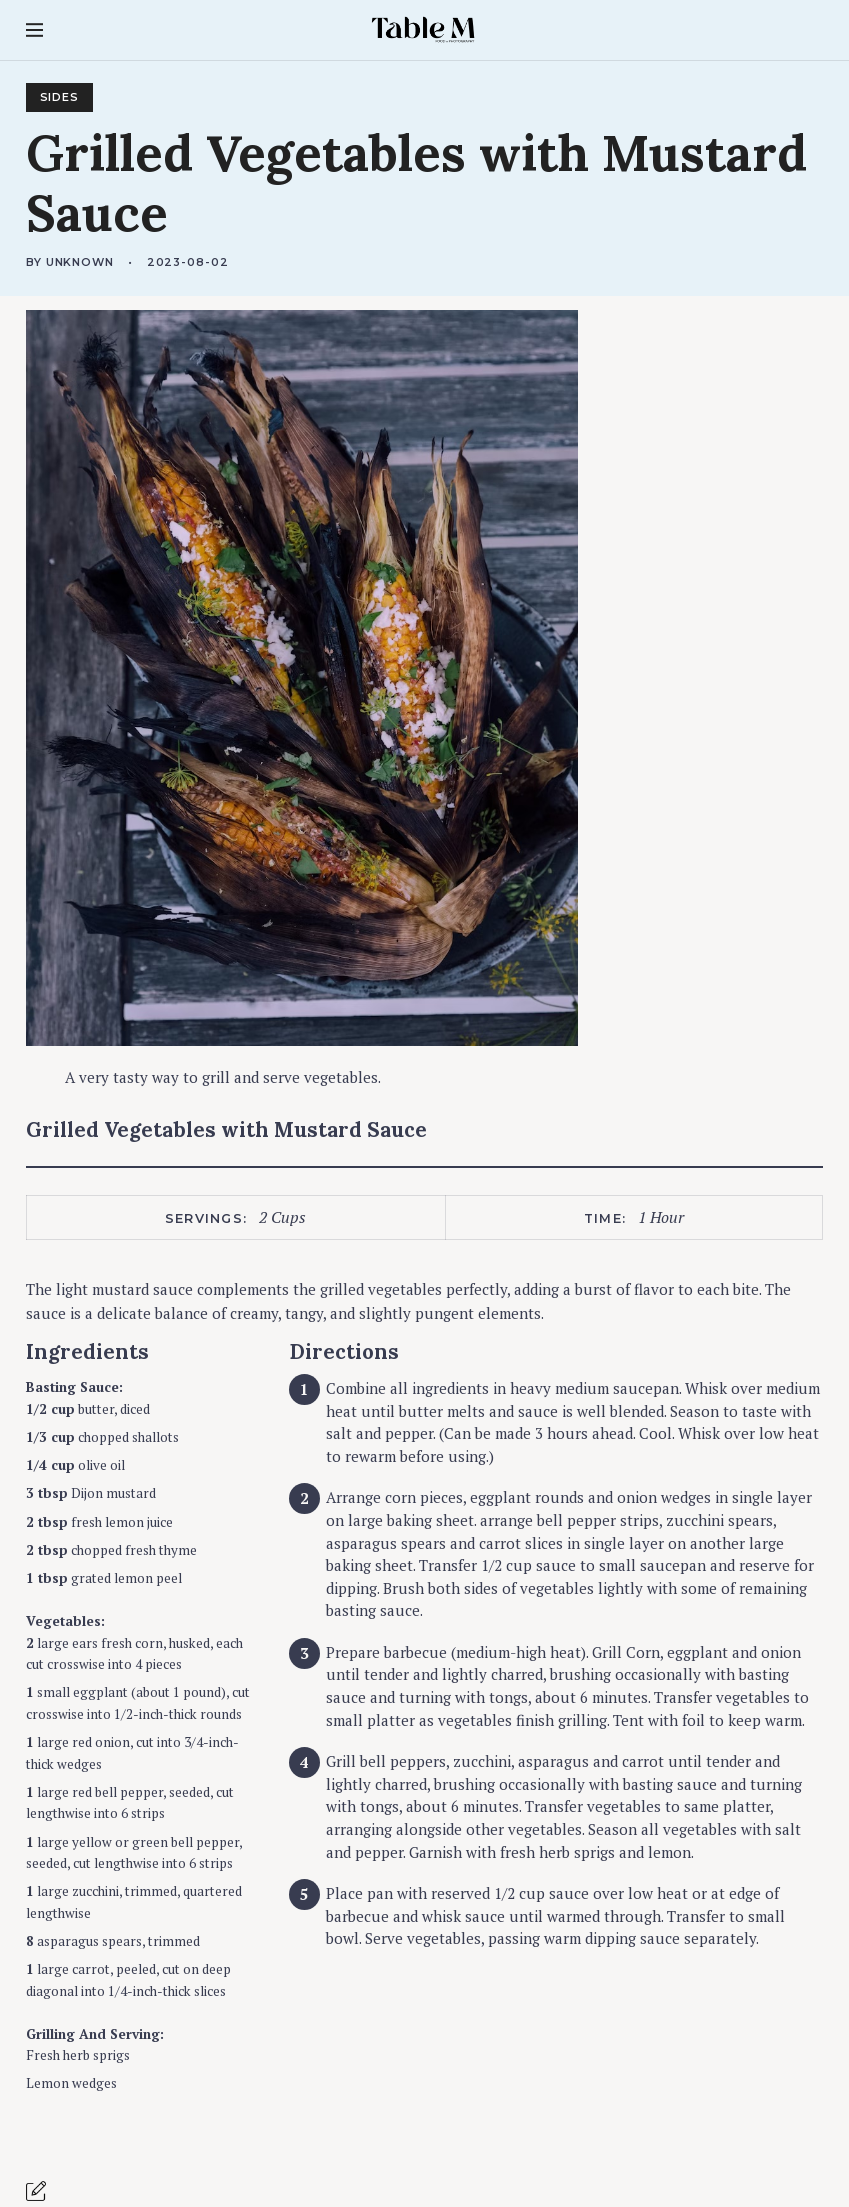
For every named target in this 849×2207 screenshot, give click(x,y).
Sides (60, 97)
